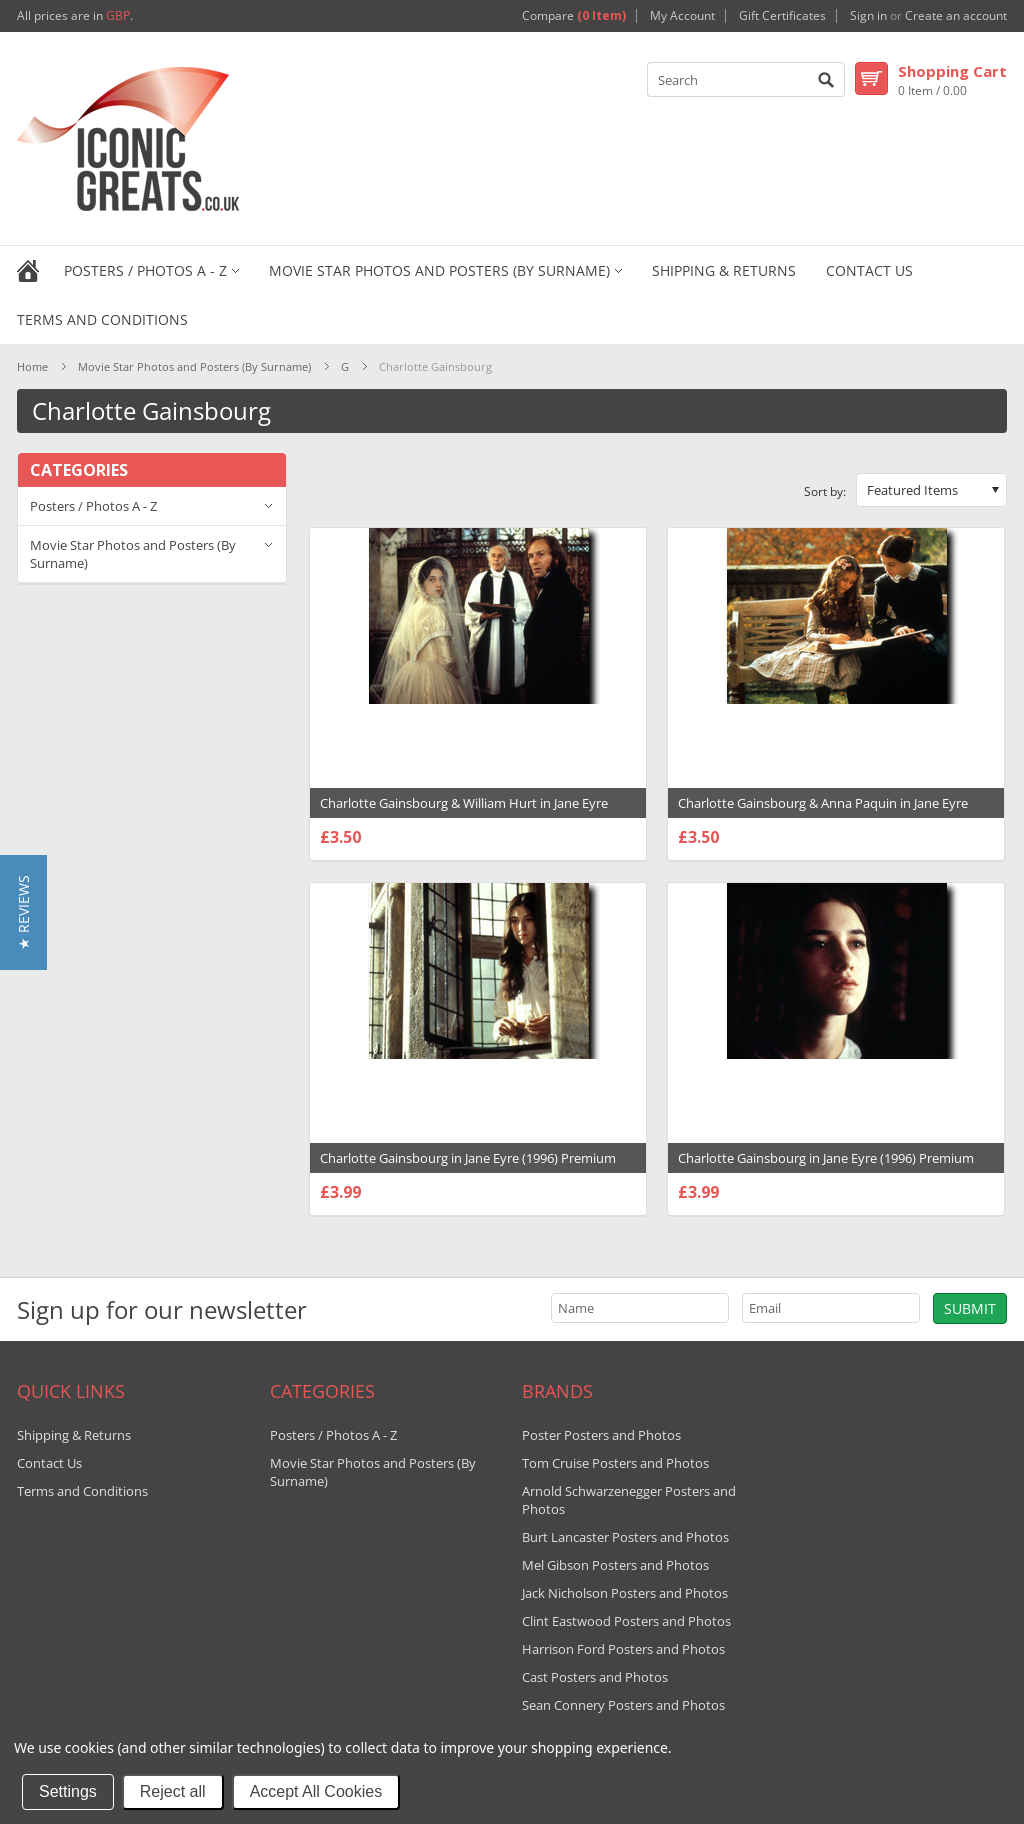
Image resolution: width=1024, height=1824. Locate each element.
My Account (682, 16)
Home (32, 366)
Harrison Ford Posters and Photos (623, 1649)
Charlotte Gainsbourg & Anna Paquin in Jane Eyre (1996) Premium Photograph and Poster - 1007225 (826, 813)
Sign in (868, 16)
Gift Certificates (782, 16)
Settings (68, 1791)
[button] (23, 912)
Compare (574, 16)
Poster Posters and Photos (601, 1435)
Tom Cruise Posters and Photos (615, 1463)
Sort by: (825, 491)
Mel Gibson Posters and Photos (615, 1565)
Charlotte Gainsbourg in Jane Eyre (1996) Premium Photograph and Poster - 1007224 (826, 1168)
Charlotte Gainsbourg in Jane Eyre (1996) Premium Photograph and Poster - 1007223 (468, 1168)
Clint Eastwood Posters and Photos (626, 1621)
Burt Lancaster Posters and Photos (625, 1537)
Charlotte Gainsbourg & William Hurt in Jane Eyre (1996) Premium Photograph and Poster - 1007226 (468, 813)
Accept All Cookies (316, 1791)
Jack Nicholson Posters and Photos (625, 1593)
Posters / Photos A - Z (145, 270)
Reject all (173, 1791)
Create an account (956, 16)
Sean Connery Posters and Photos (623, 1705)
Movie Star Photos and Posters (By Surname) (439, 270)
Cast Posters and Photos (595, 1677)
